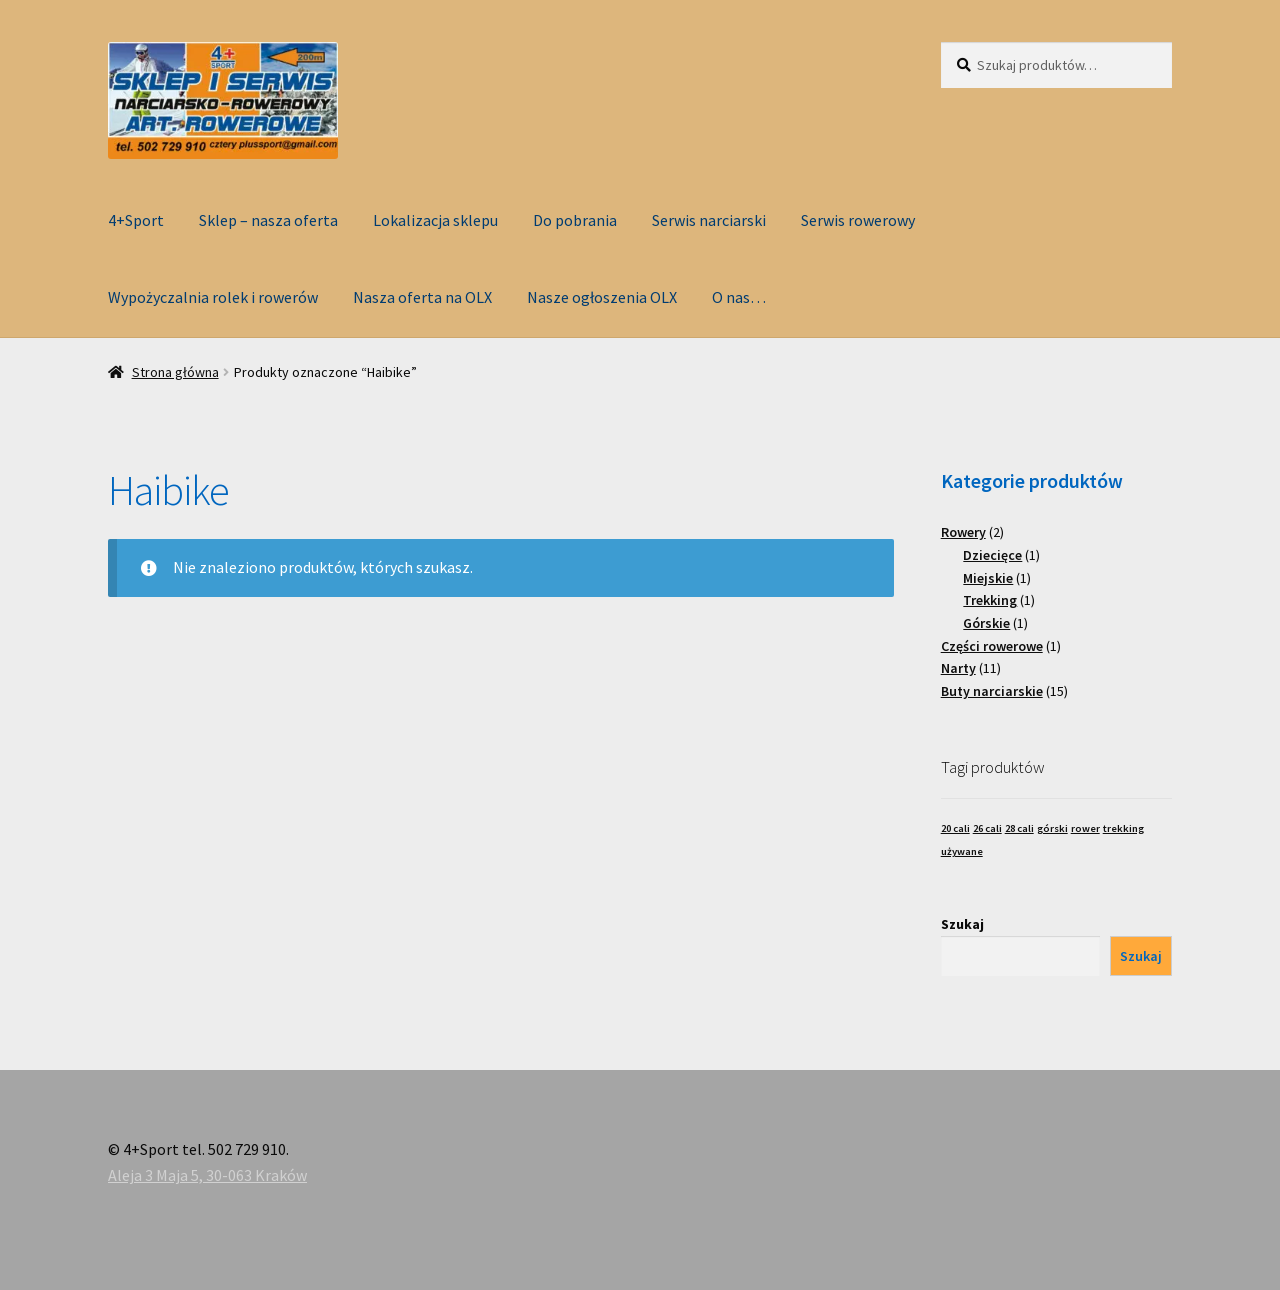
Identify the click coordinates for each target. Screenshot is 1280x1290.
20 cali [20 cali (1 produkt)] (955, 828)
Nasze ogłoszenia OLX (602, 297)
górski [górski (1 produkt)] (1052, 828)
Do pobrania (575, 220)
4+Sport (136, 220)
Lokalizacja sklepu (435, 220)
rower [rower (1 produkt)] (1085, 828)
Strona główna (175, 372)
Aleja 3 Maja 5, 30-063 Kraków (207, 1175)
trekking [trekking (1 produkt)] (1123, 828)
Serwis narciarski (709, 220)
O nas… (739, 297)
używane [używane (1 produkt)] (962, 851)
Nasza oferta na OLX (422, 297)
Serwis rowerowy (858, 220)
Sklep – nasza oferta (268, 220)
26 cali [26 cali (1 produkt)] (987, 828)
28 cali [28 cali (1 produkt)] (1019, 828)
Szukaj (962, 924)
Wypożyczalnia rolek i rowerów (213, 297)
